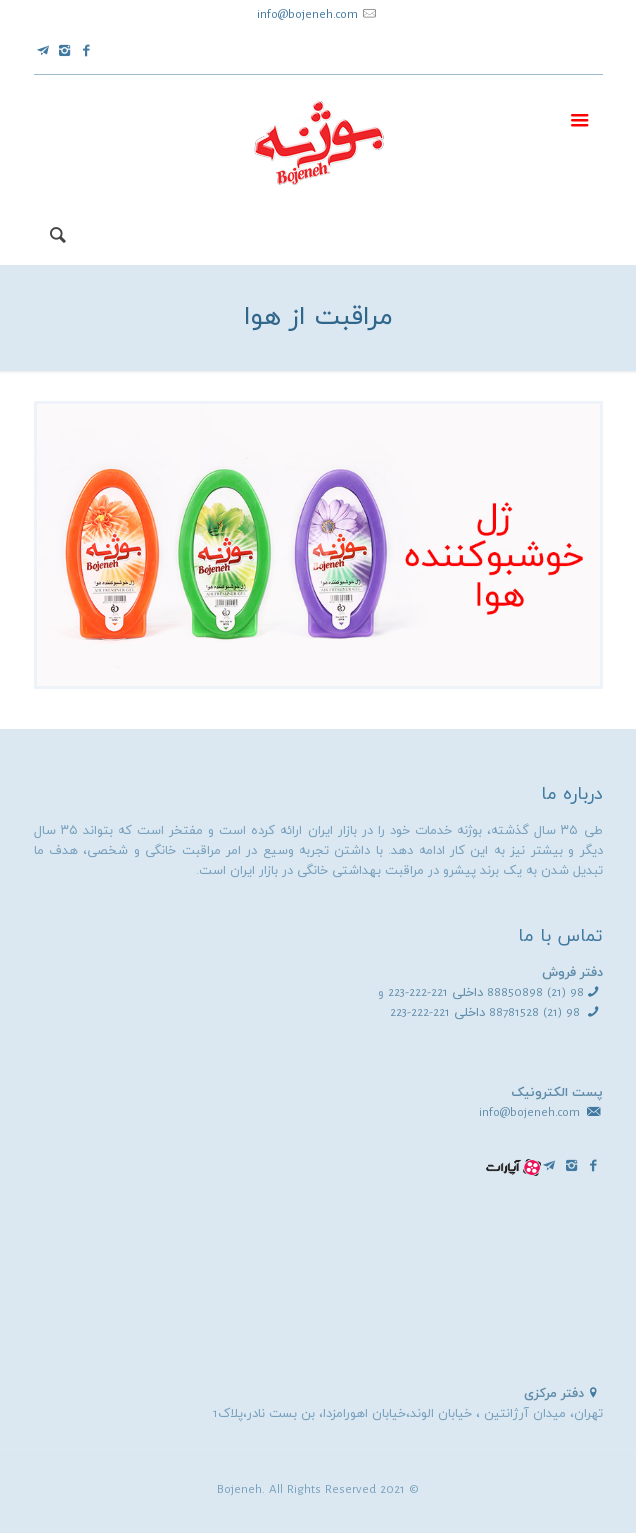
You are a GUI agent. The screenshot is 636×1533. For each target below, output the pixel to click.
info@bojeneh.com (307, 15)
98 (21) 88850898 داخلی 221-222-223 (486, 993)
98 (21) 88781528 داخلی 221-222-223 (485, 1013)
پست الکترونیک (557, 1093)
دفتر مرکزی (554, 1394)
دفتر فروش (572, 973)
